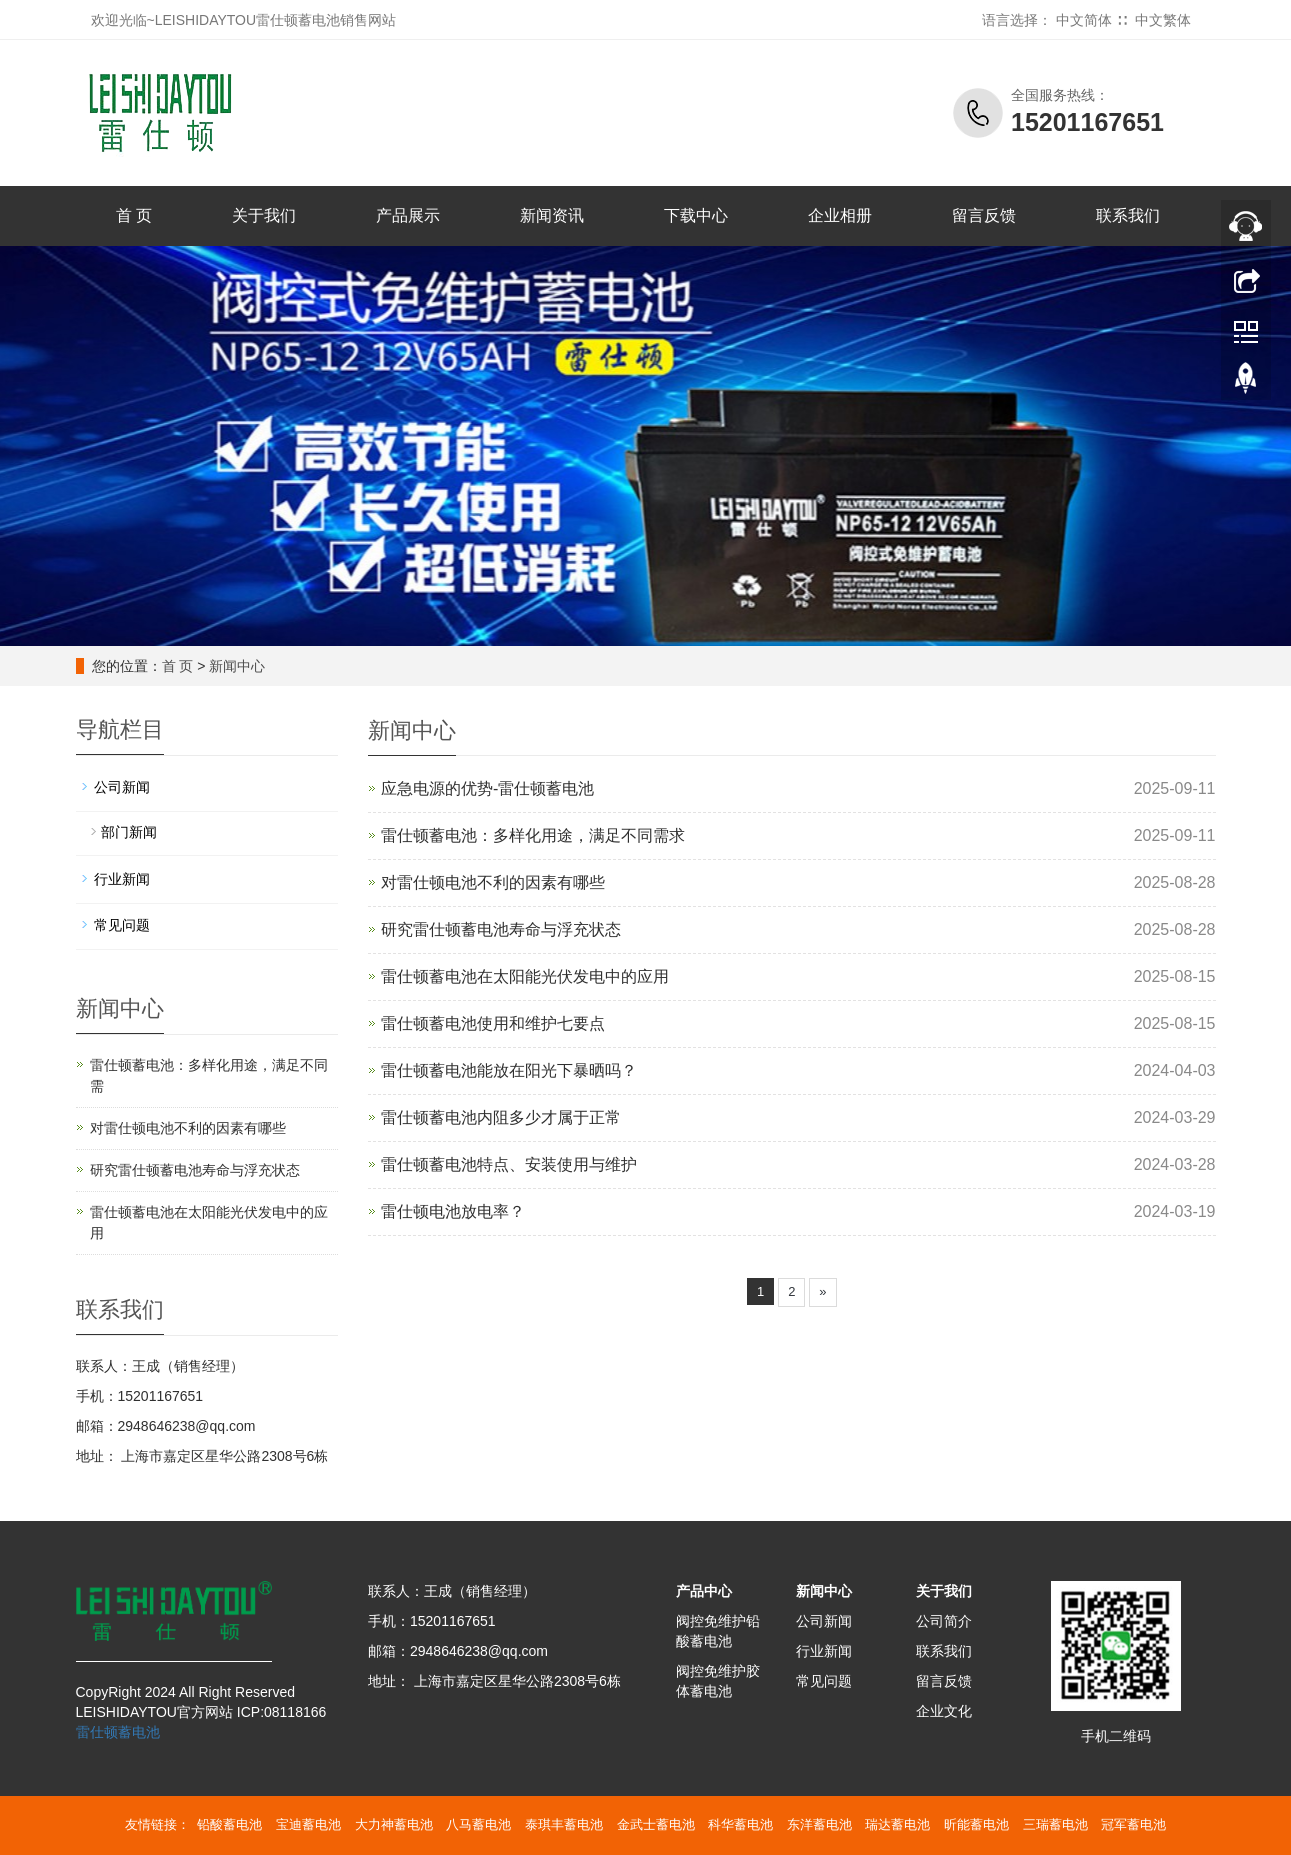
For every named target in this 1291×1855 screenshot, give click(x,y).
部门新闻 (129, 832)
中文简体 (1084, 20)
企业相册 (840, 215)
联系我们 (1128, 215)
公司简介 (944, 1621)
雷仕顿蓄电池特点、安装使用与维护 (509, 1164)
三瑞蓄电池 (1055, 1824)
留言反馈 (984, 215)
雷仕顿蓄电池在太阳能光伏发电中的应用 (525, 976)
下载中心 (696, 215)
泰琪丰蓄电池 (564, 1824)
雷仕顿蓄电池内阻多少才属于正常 (501, 1117)
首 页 (134, 215)
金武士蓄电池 (656, 1824)
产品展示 (408, 215)
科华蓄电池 (740, 1824)
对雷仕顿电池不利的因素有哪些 (493, 882)
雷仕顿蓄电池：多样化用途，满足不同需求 (533, 835)
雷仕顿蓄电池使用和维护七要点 (493, 1023)
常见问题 (122, 925)
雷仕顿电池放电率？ (453, 1211)
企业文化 (944, 1711)
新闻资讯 (552, 215)
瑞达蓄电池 (897, 1824)
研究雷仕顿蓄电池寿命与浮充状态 (501, 929)
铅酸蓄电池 (229, 1824)
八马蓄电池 (478, 1824)
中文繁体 (1163, 20)
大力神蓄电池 (394, 1824)
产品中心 (704, 1591)
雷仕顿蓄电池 (118, 1732)
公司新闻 (122, 787)
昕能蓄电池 (976, 1824)
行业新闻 (122, 879)
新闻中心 (237, 666)
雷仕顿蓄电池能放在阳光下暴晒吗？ (509, 1070)
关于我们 (264, 215)
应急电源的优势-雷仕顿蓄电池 (487, 788)
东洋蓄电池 (819, 1824)
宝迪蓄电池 (308, 1824)
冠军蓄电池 (1133, 1824)
